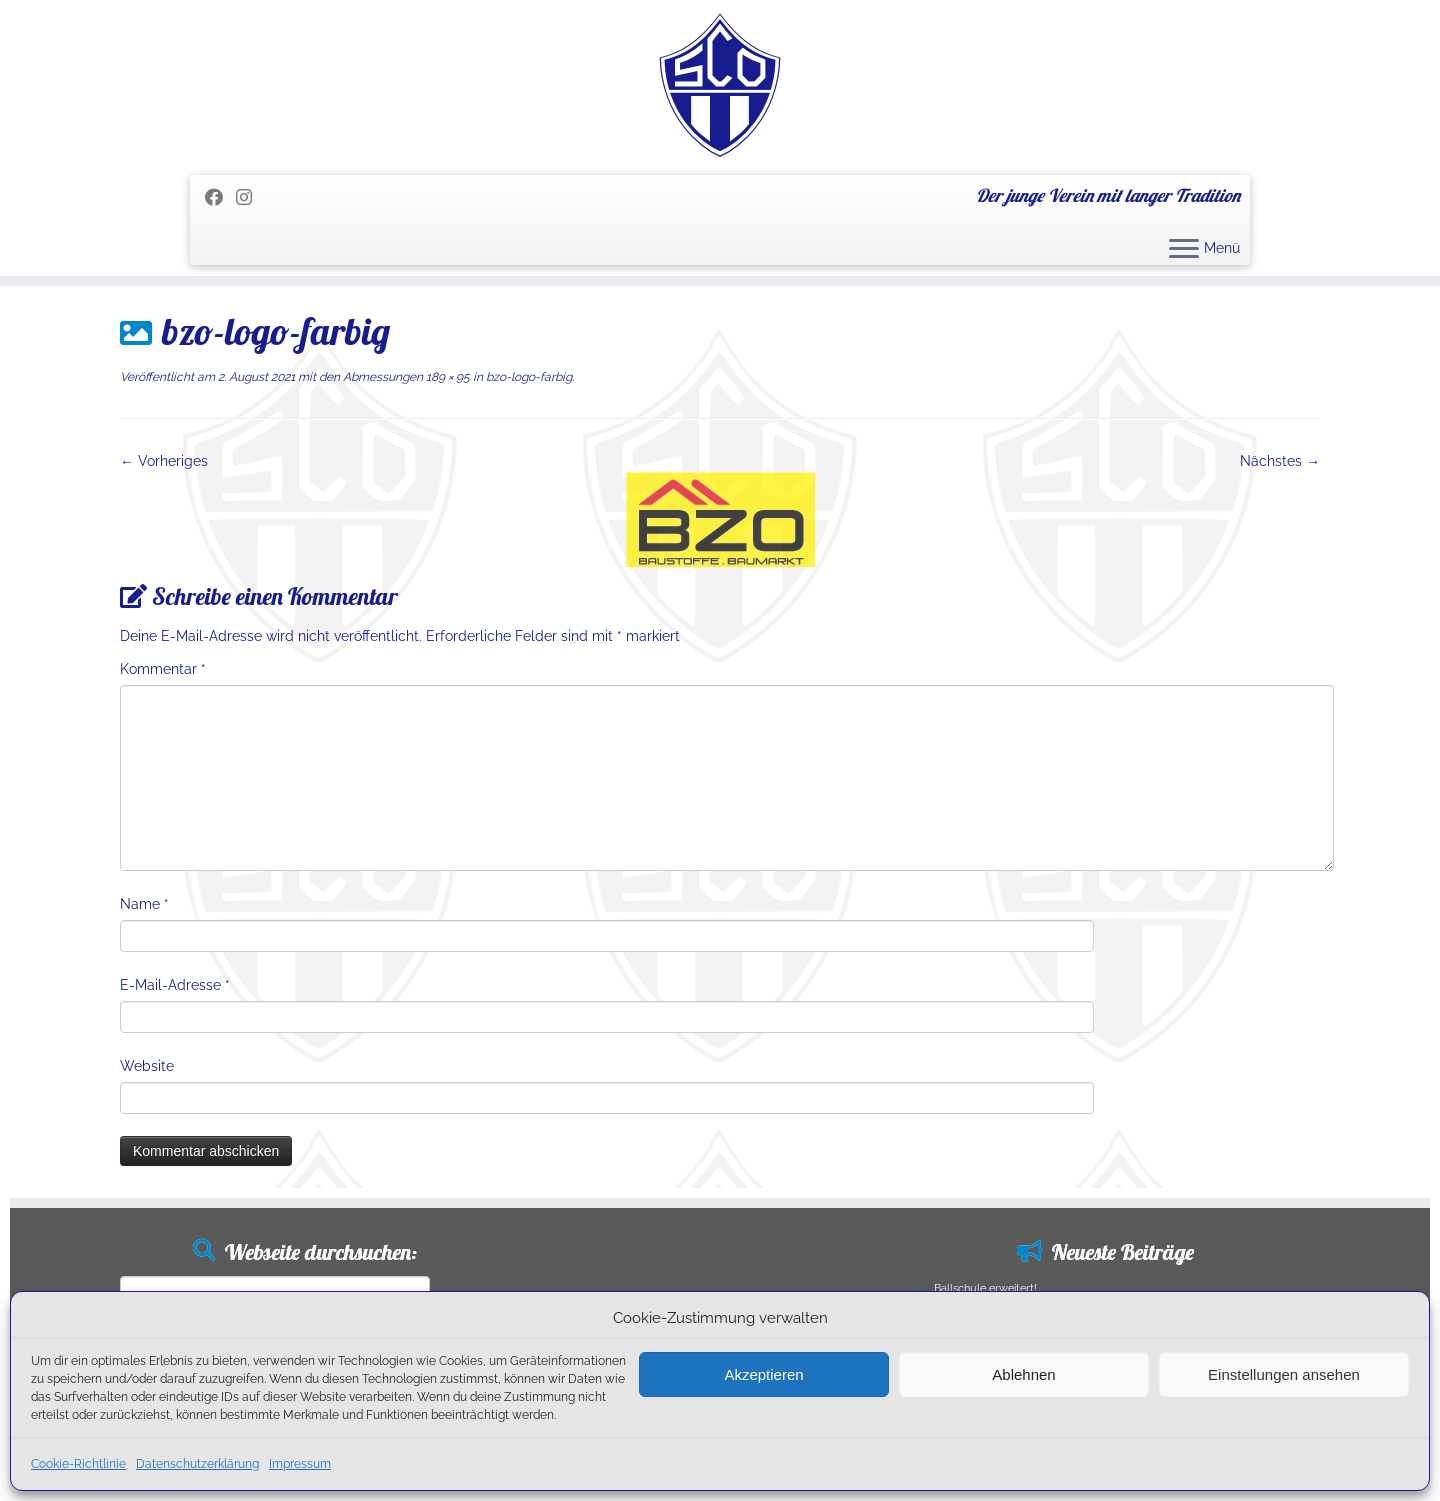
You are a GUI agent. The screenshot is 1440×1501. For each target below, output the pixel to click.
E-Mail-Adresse (175, 985)
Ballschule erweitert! (985, 1288)
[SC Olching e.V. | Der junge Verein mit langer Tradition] (720, 85)
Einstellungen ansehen (1284, 1374)
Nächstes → (1280, 461)
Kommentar (163, 669)
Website (147, 1066)
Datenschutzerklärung (197, 1464)
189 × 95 (446, 377)
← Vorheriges (164, 461)
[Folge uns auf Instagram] (250, 197)
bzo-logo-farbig (527, 377)
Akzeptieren (763, 1374)
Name (144, 904)
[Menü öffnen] (1184, 250)
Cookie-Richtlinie (78, 1464)
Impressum (300, 1464)
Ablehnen (1023, 1374)
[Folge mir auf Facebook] (220, 197)
